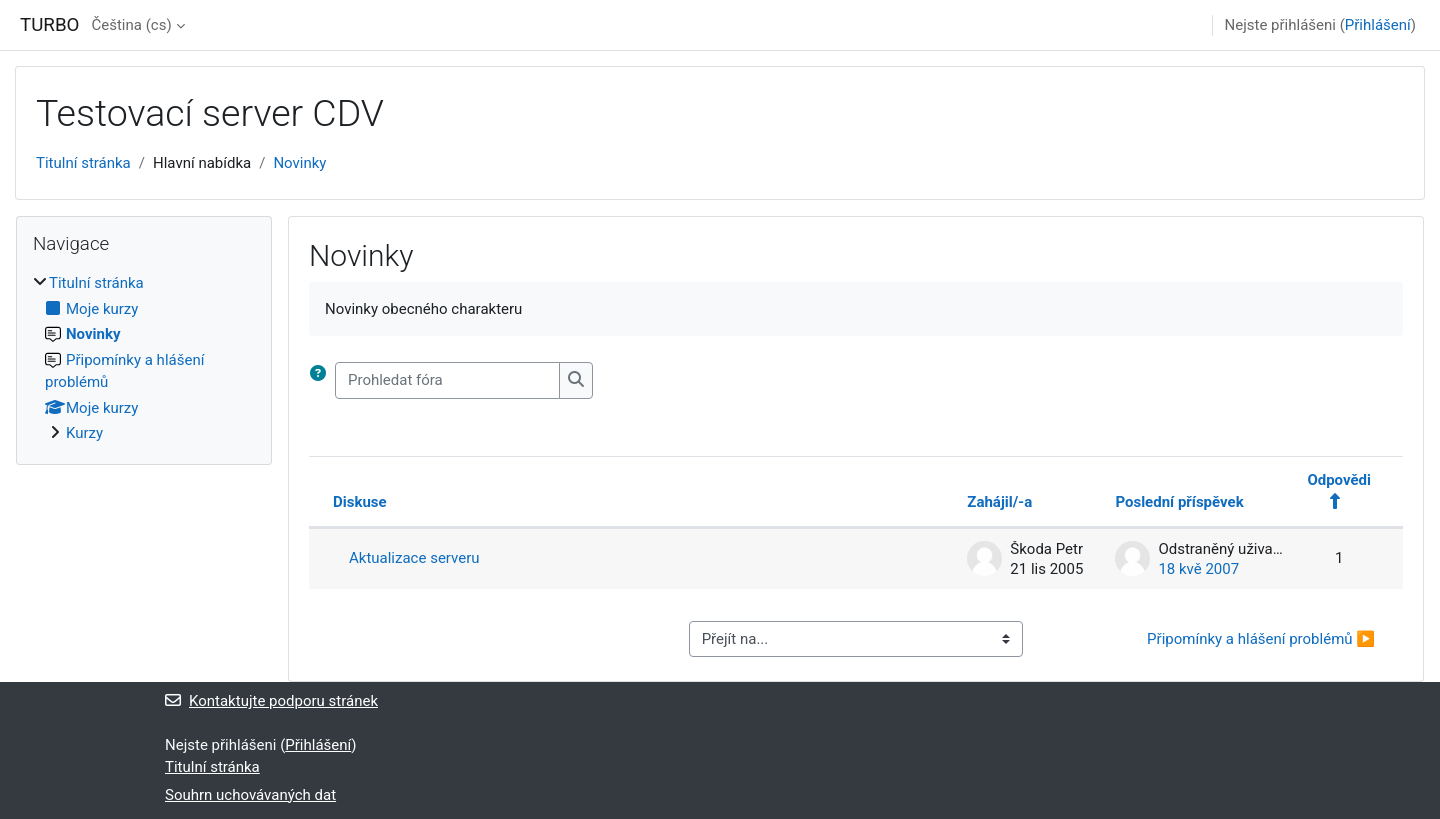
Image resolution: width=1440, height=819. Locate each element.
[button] (322, 380)
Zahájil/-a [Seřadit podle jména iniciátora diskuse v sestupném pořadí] (999, 502)
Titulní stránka (83, 163)
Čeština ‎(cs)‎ (131, 25)
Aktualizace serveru (414, 558)
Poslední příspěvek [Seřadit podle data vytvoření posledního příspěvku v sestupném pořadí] (1179, 502)
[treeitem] (144, 358)
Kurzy (84, 433)
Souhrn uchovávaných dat (250, 795)
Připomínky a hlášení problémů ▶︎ (1261, 639)
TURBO (49, 25)
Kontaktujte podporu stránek (271, 701)
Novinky (299, 163)
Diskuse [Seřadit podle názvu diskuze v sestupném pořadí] (360, 502)
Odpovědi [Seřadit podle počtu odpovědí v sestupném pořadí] (1339, 480)
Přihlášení (1378, 25)
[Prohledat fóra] (447, 380)
